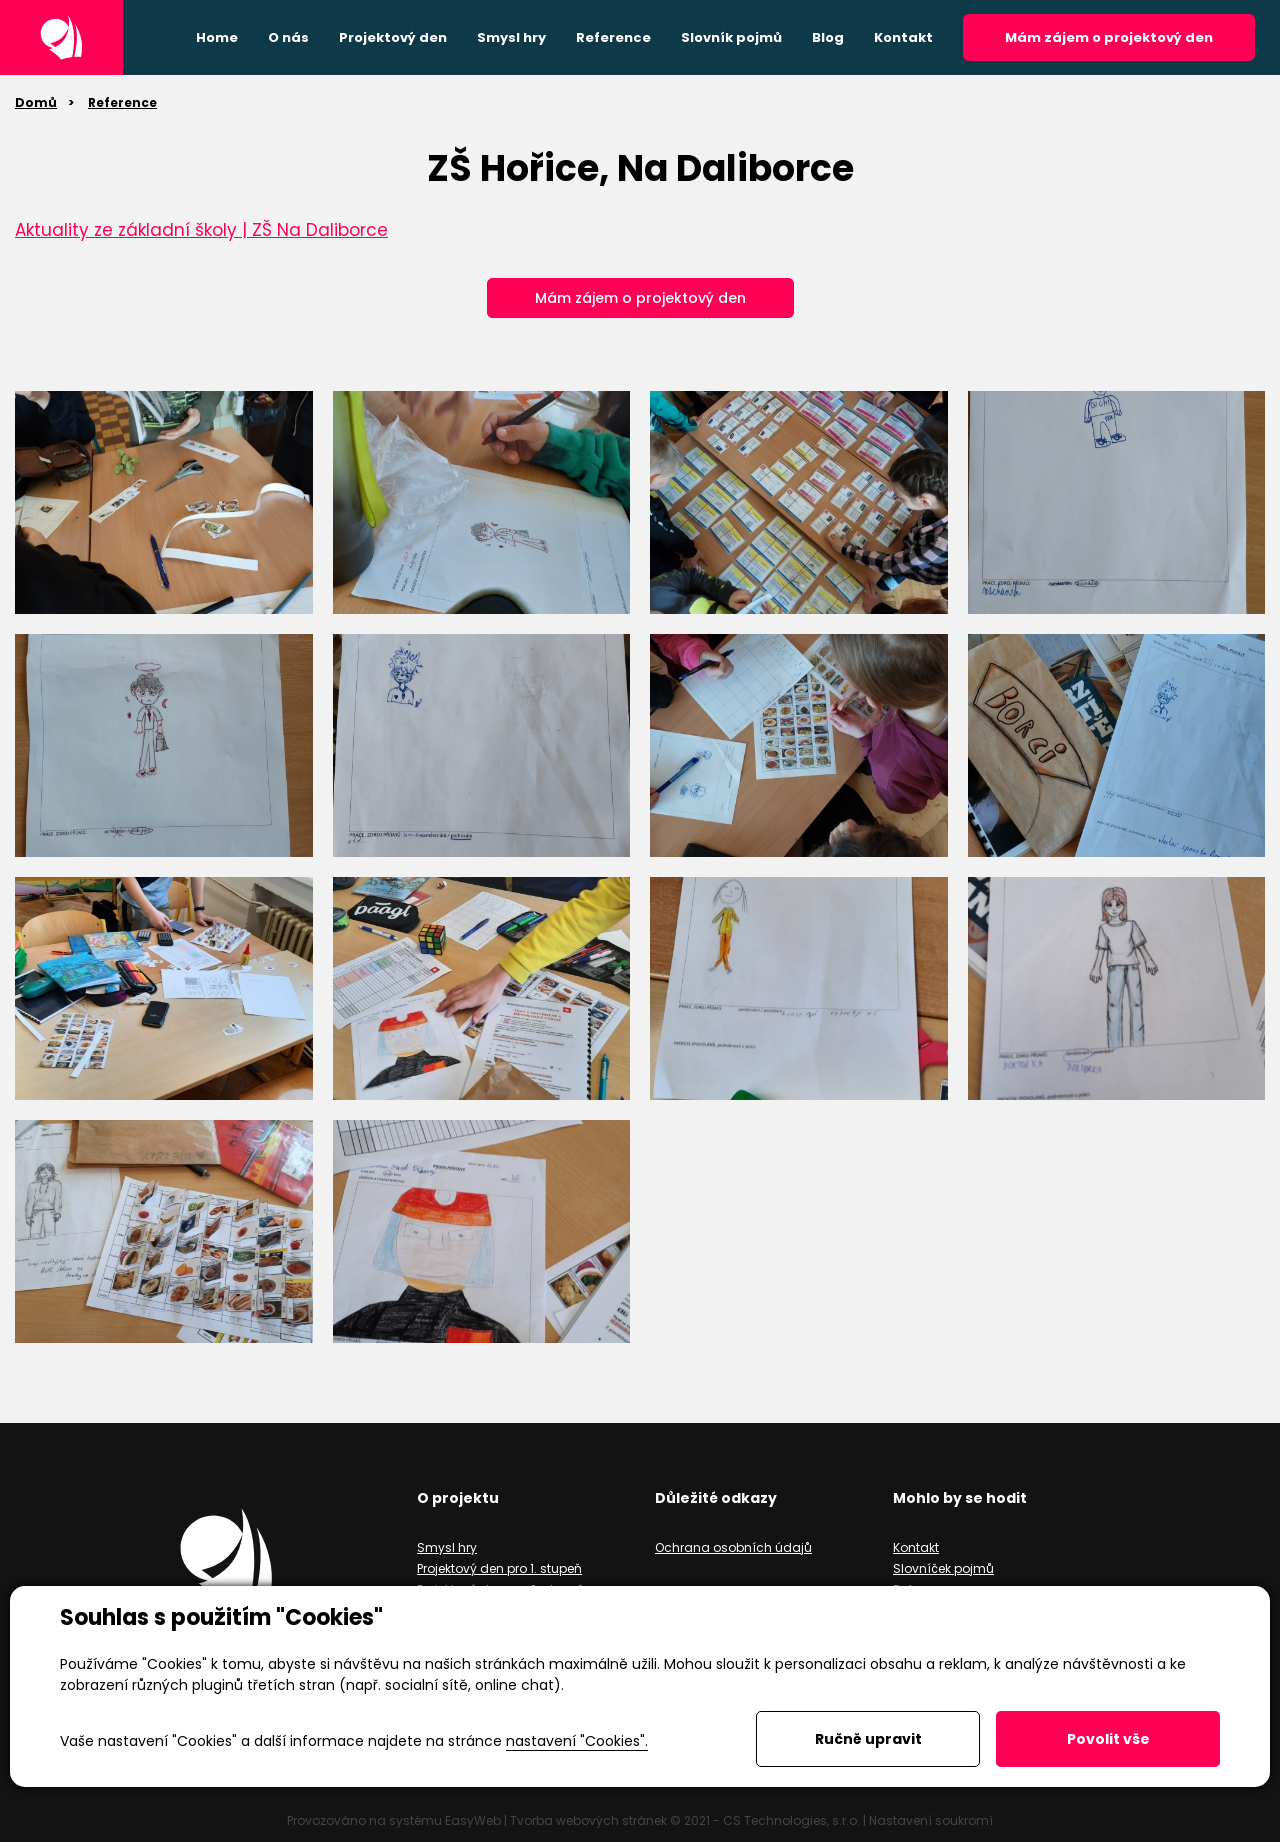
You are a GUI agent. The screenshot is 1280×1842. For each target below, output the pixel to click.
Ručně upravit (868, 1739)
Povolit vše (1108, 1739)
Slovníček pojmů (943, 1568)
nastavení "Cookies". (577, 1741)
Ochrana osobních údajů (733, 1547)
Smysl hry (447, 1547)
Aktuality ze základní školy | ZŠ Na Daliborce (201, 230)
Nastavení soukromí (931, 1820)
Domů (36, 102)
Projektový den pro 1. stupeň (499, 1568)
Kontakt (916, 1547)
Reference (122, 102)
